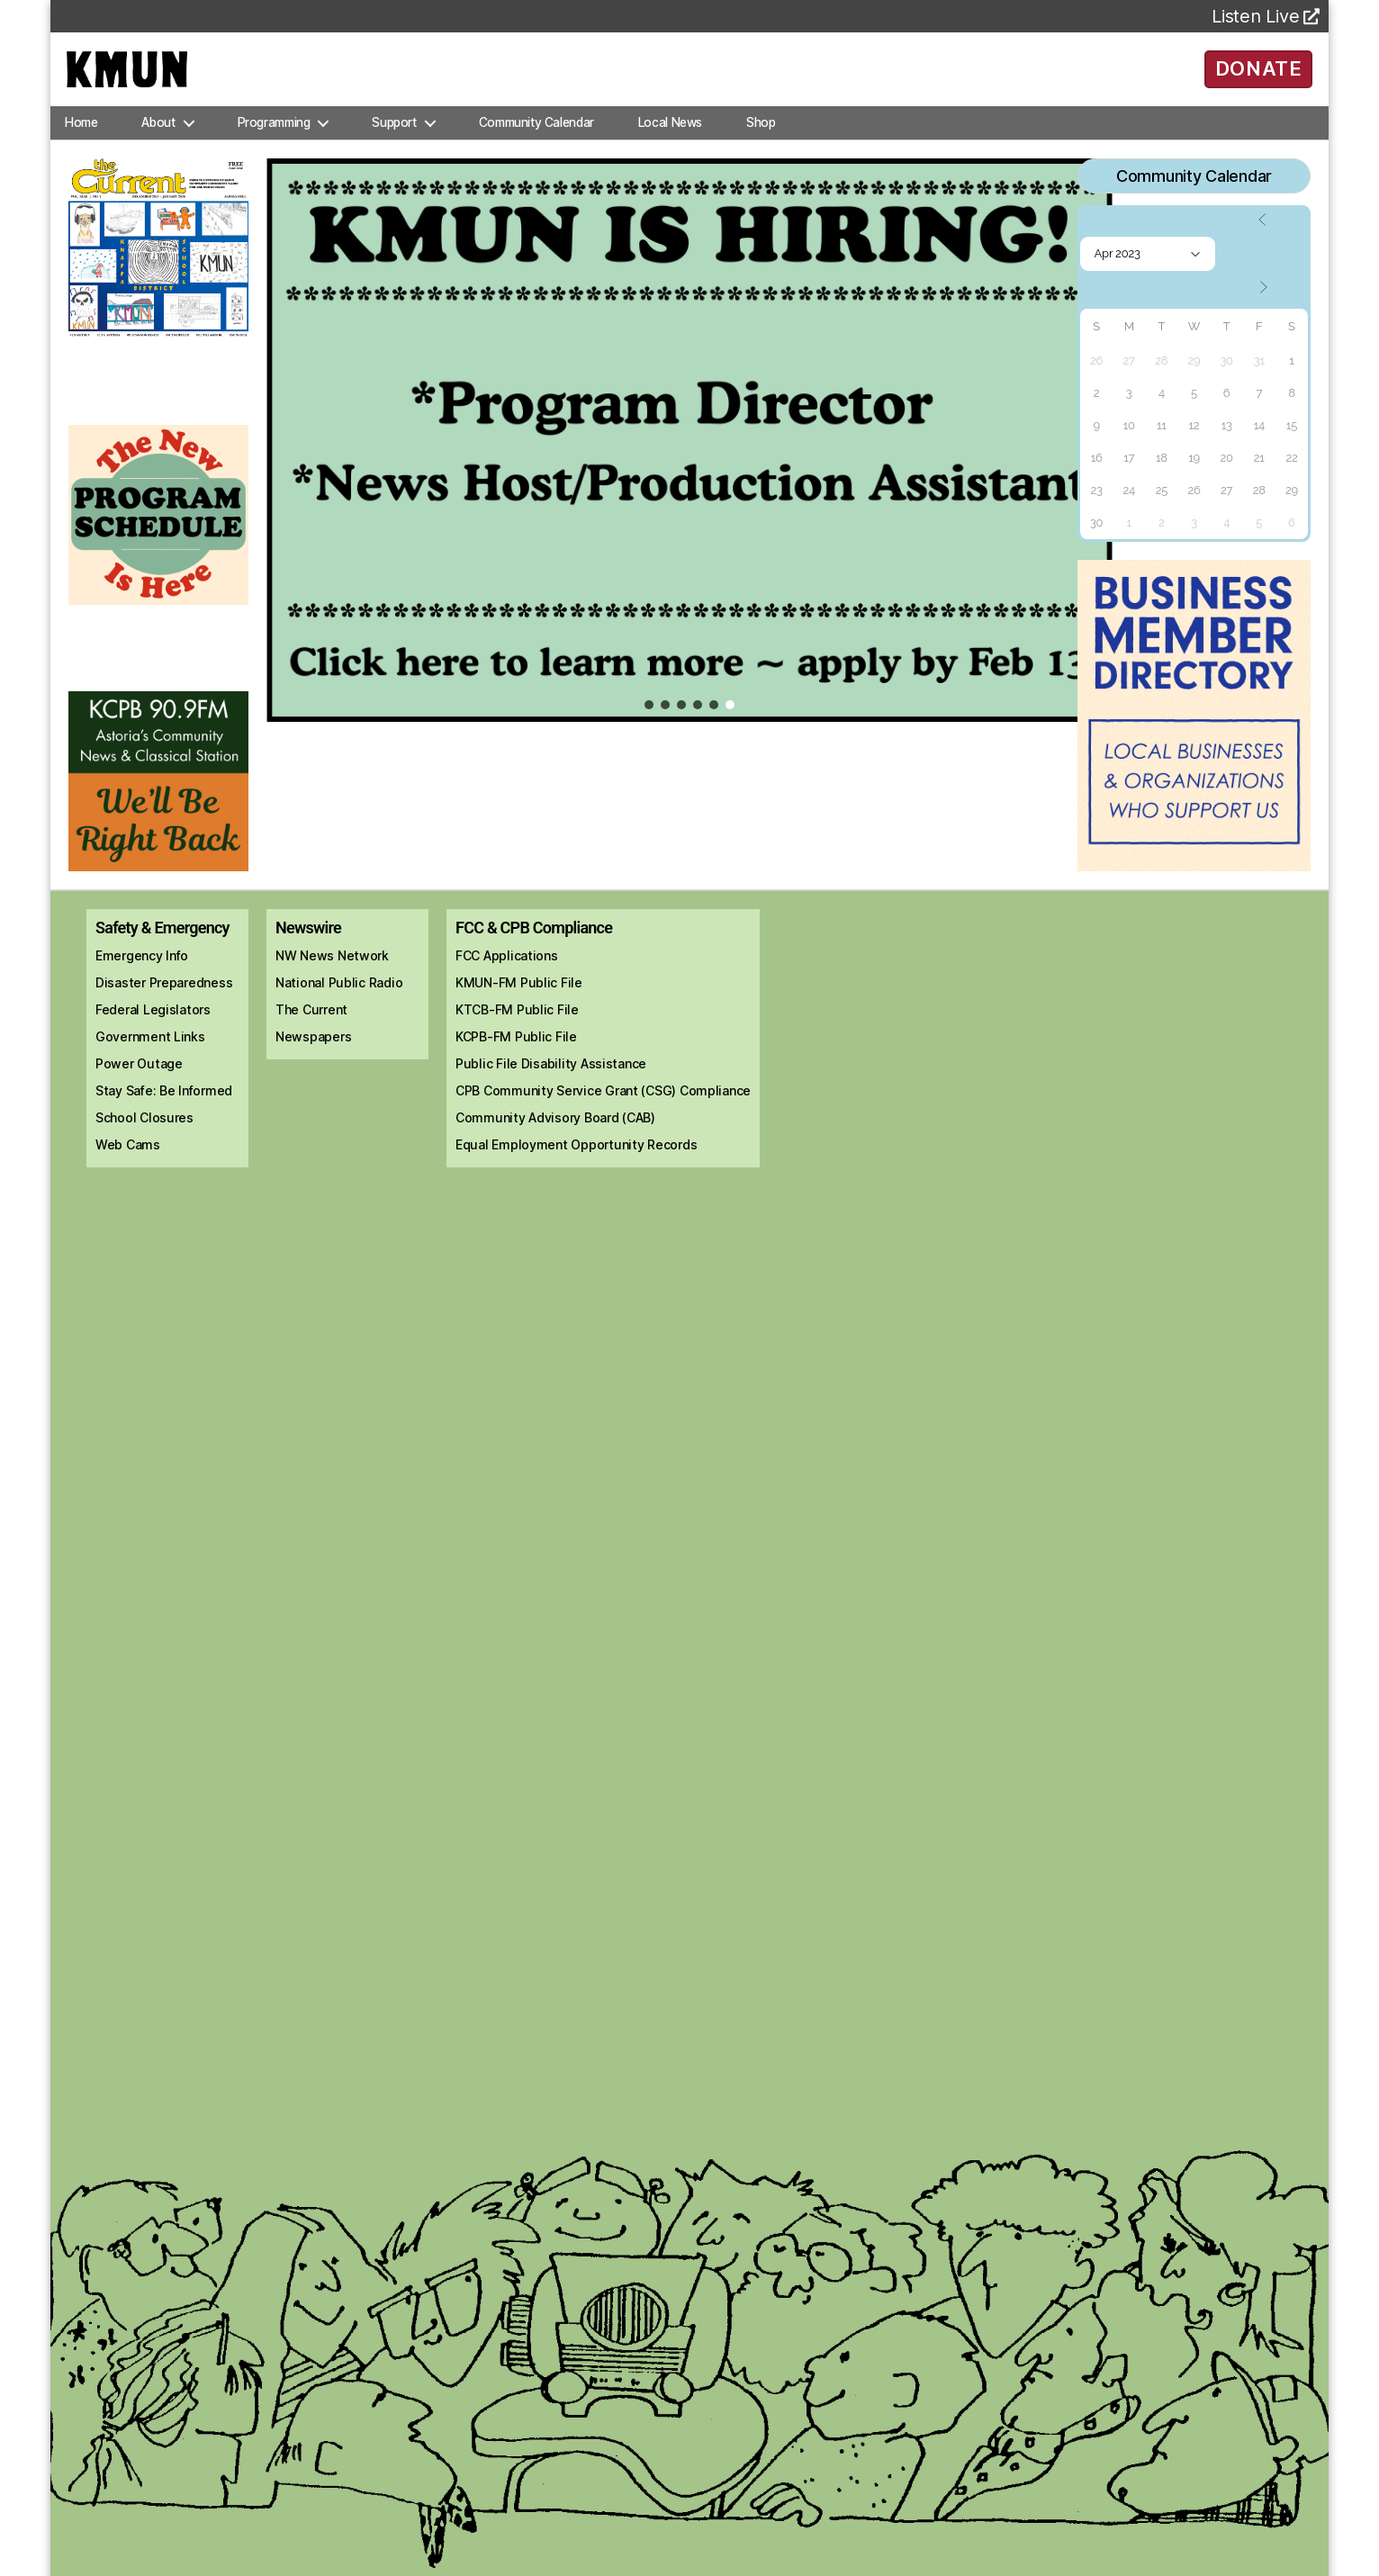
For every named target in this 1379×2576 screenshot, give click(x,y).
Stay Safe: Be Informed (163, 1116)
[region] (689, 466)
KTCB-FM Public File (517, 1035)
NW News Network (332, 981)
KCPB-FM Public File (516, 1062)
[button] (689, 466)
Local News (670, 147)
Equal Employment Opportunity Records (576, 1170)
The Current (311, 1035)
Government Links (150, 1062)
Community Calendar (536, 147)
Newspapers (313, 1062)
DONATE (1258, 81)
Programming (274, 147)
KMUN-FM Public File (518, 1008)
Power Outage (139, 1089)
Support (394, 147)
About (158, 147)
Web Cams (127, 1170)
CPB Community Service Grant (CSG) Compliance (603, 1116)
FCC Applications (506, 981)
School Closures (144, 1143)
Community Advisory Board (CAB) (555, 1143)
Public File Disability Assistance (550, 1089)
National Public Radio (338, 1008)
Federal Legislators (153, 1035)
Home (81, 147)
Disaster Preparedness (163, 1008)
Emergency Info (141, 981)
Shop (760, 147)
